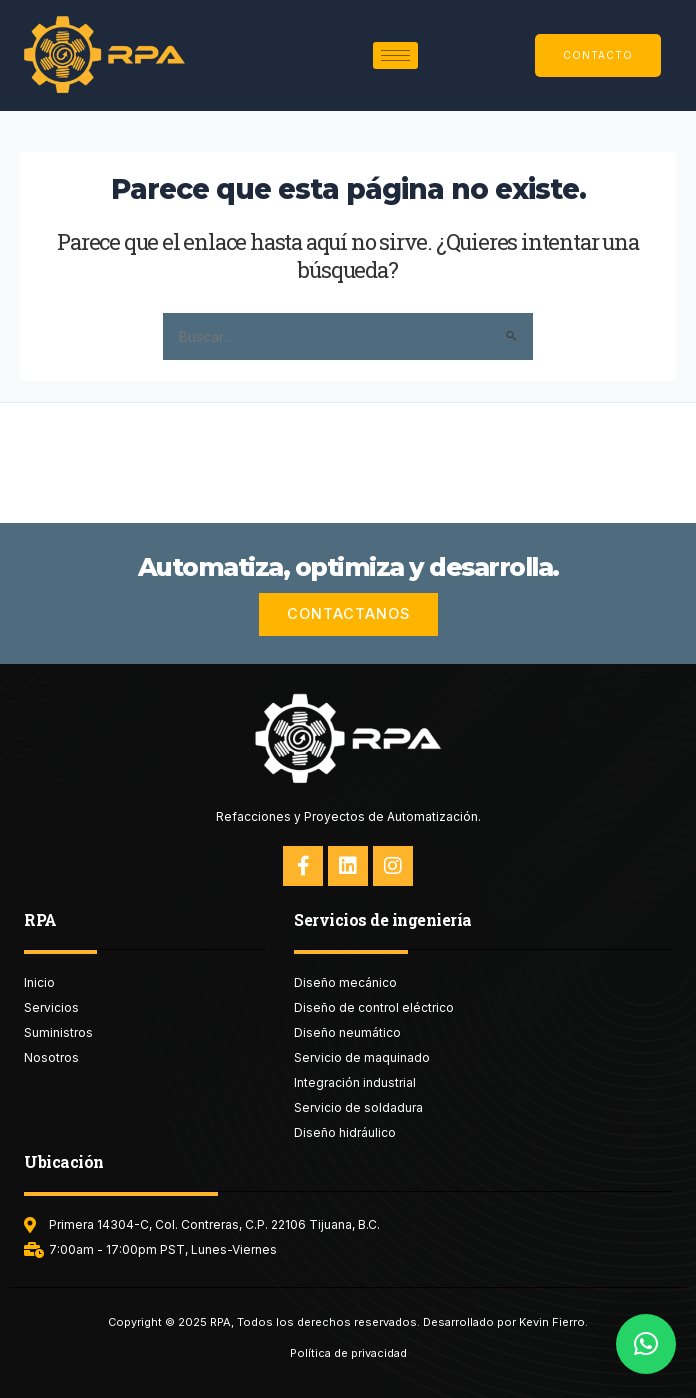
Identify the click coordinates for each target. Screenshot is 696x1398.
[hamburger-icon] (395, 55)
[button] (646, 1344)
